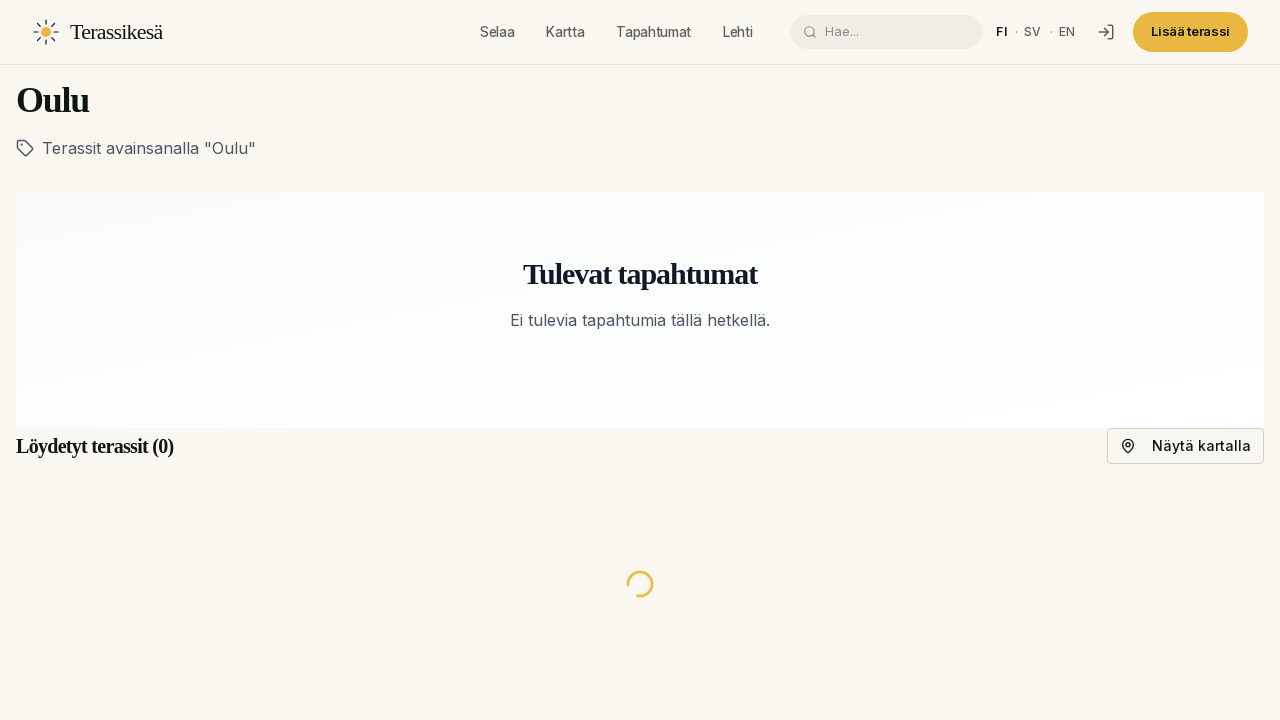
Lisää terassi (1190, 31)
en (1067, 31)
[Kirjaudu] (1106, 32)
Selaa (497, 32)
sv (1033, 31)
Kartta (565, 32)
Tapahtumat (653, 32)
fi (1001, 31)
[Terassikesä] (97, 32)
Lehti (737, 32)
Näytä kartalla (1185, 445)
